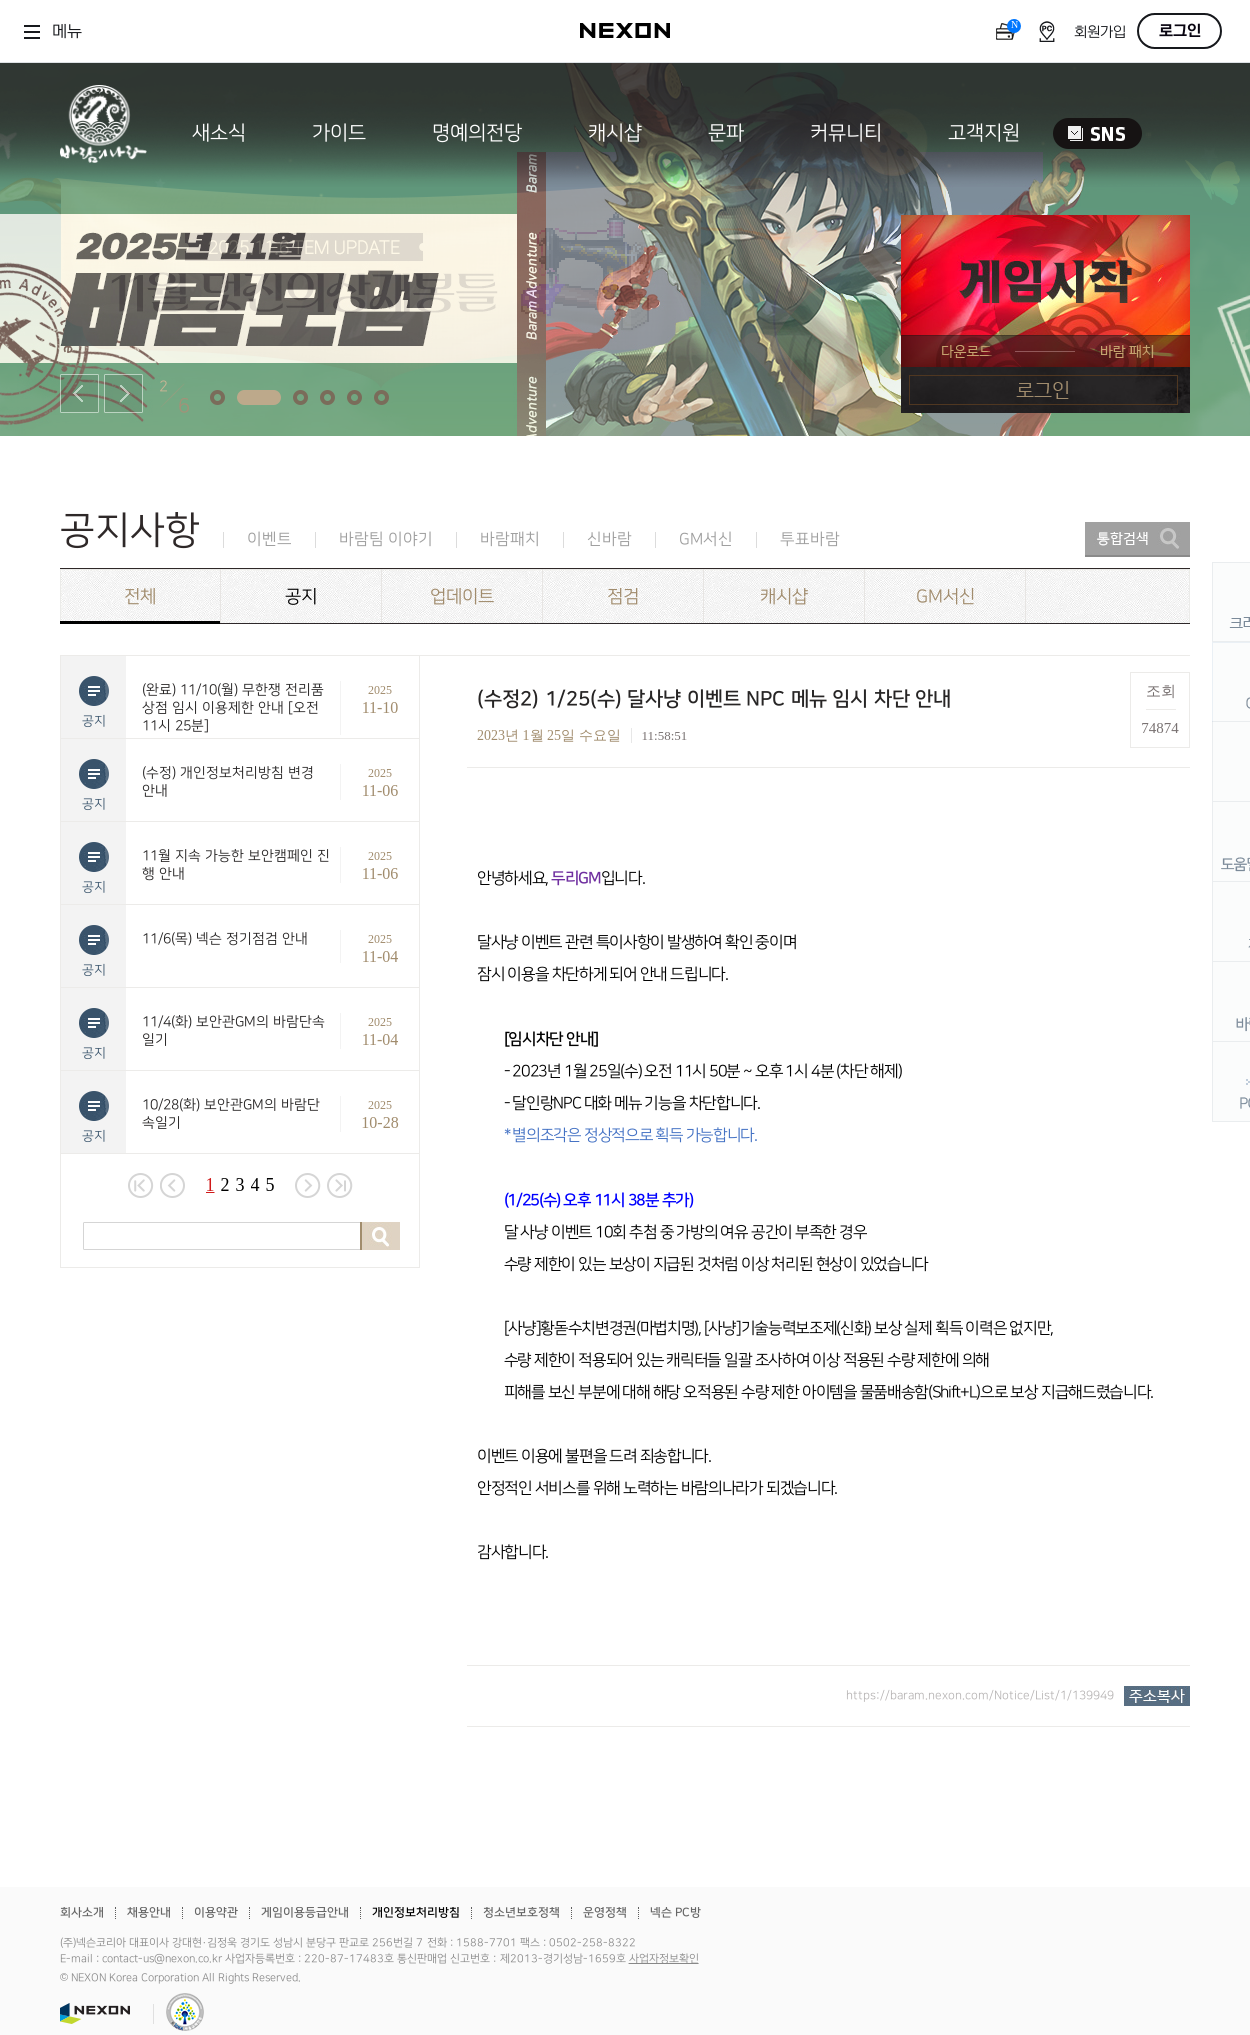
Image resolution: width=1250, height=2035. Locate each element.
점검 (623, 596)
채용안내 (149, 1912)
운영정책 (605, 1912)
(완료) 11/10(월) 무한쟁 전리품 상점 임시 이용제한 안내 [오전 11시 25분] (233, 707)
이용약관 (216, 1912)
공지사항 (130, 530)
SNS (1097, 133)
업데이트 (462, 596)
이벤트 (269, 539)
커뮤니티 (846, 133)
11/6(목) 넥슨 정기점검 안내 (225, 938)
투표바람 (810, 539)
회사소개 (82, 1912)
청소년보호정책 (521, 1912)
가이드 (339, 133)
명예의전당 (477, 133)
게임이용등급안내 (305, 1912)
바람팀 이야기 (386, 539)
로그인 (1180, 31)
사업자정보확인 (664, 1959)
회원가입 (1100, 32)
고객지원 (984, 133)
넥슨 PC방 (675, 1912)
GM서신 (706, 539)
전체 (140, 596)
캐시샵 (615, 133)
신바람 (609, 539)
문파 (726, 133)
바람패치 (510, 539)
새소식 (219, 133)
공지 (301, 596)
